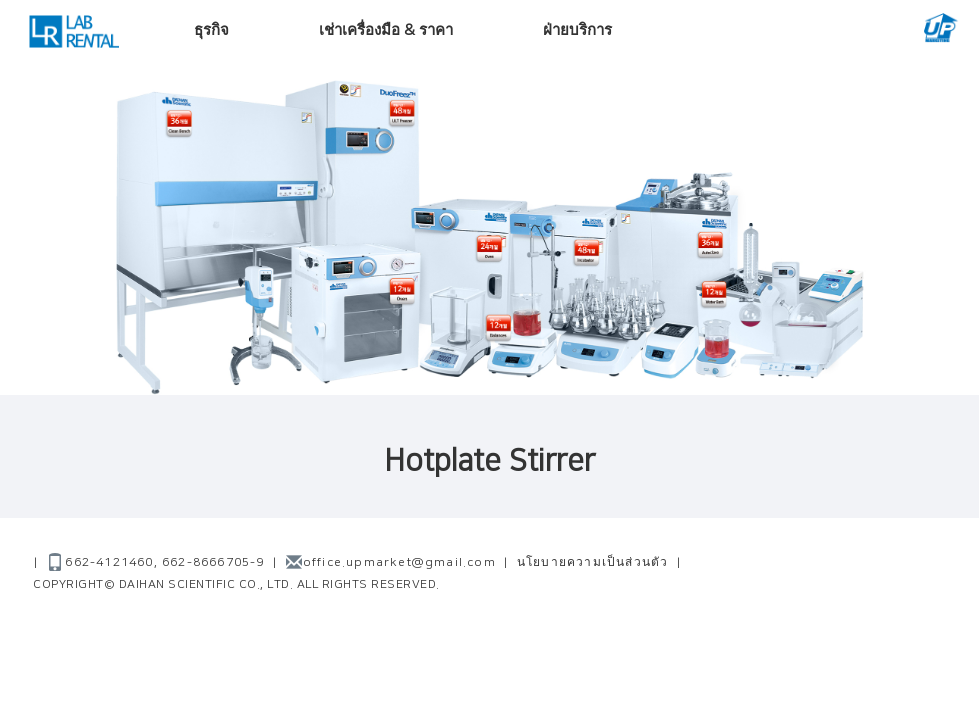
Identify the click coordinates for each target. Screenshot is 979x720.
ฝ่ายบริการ (577, 30)
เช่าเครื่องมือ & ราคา (386, 30)
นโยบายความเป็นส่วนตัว (593, 562)
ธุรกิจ (211, 30)
